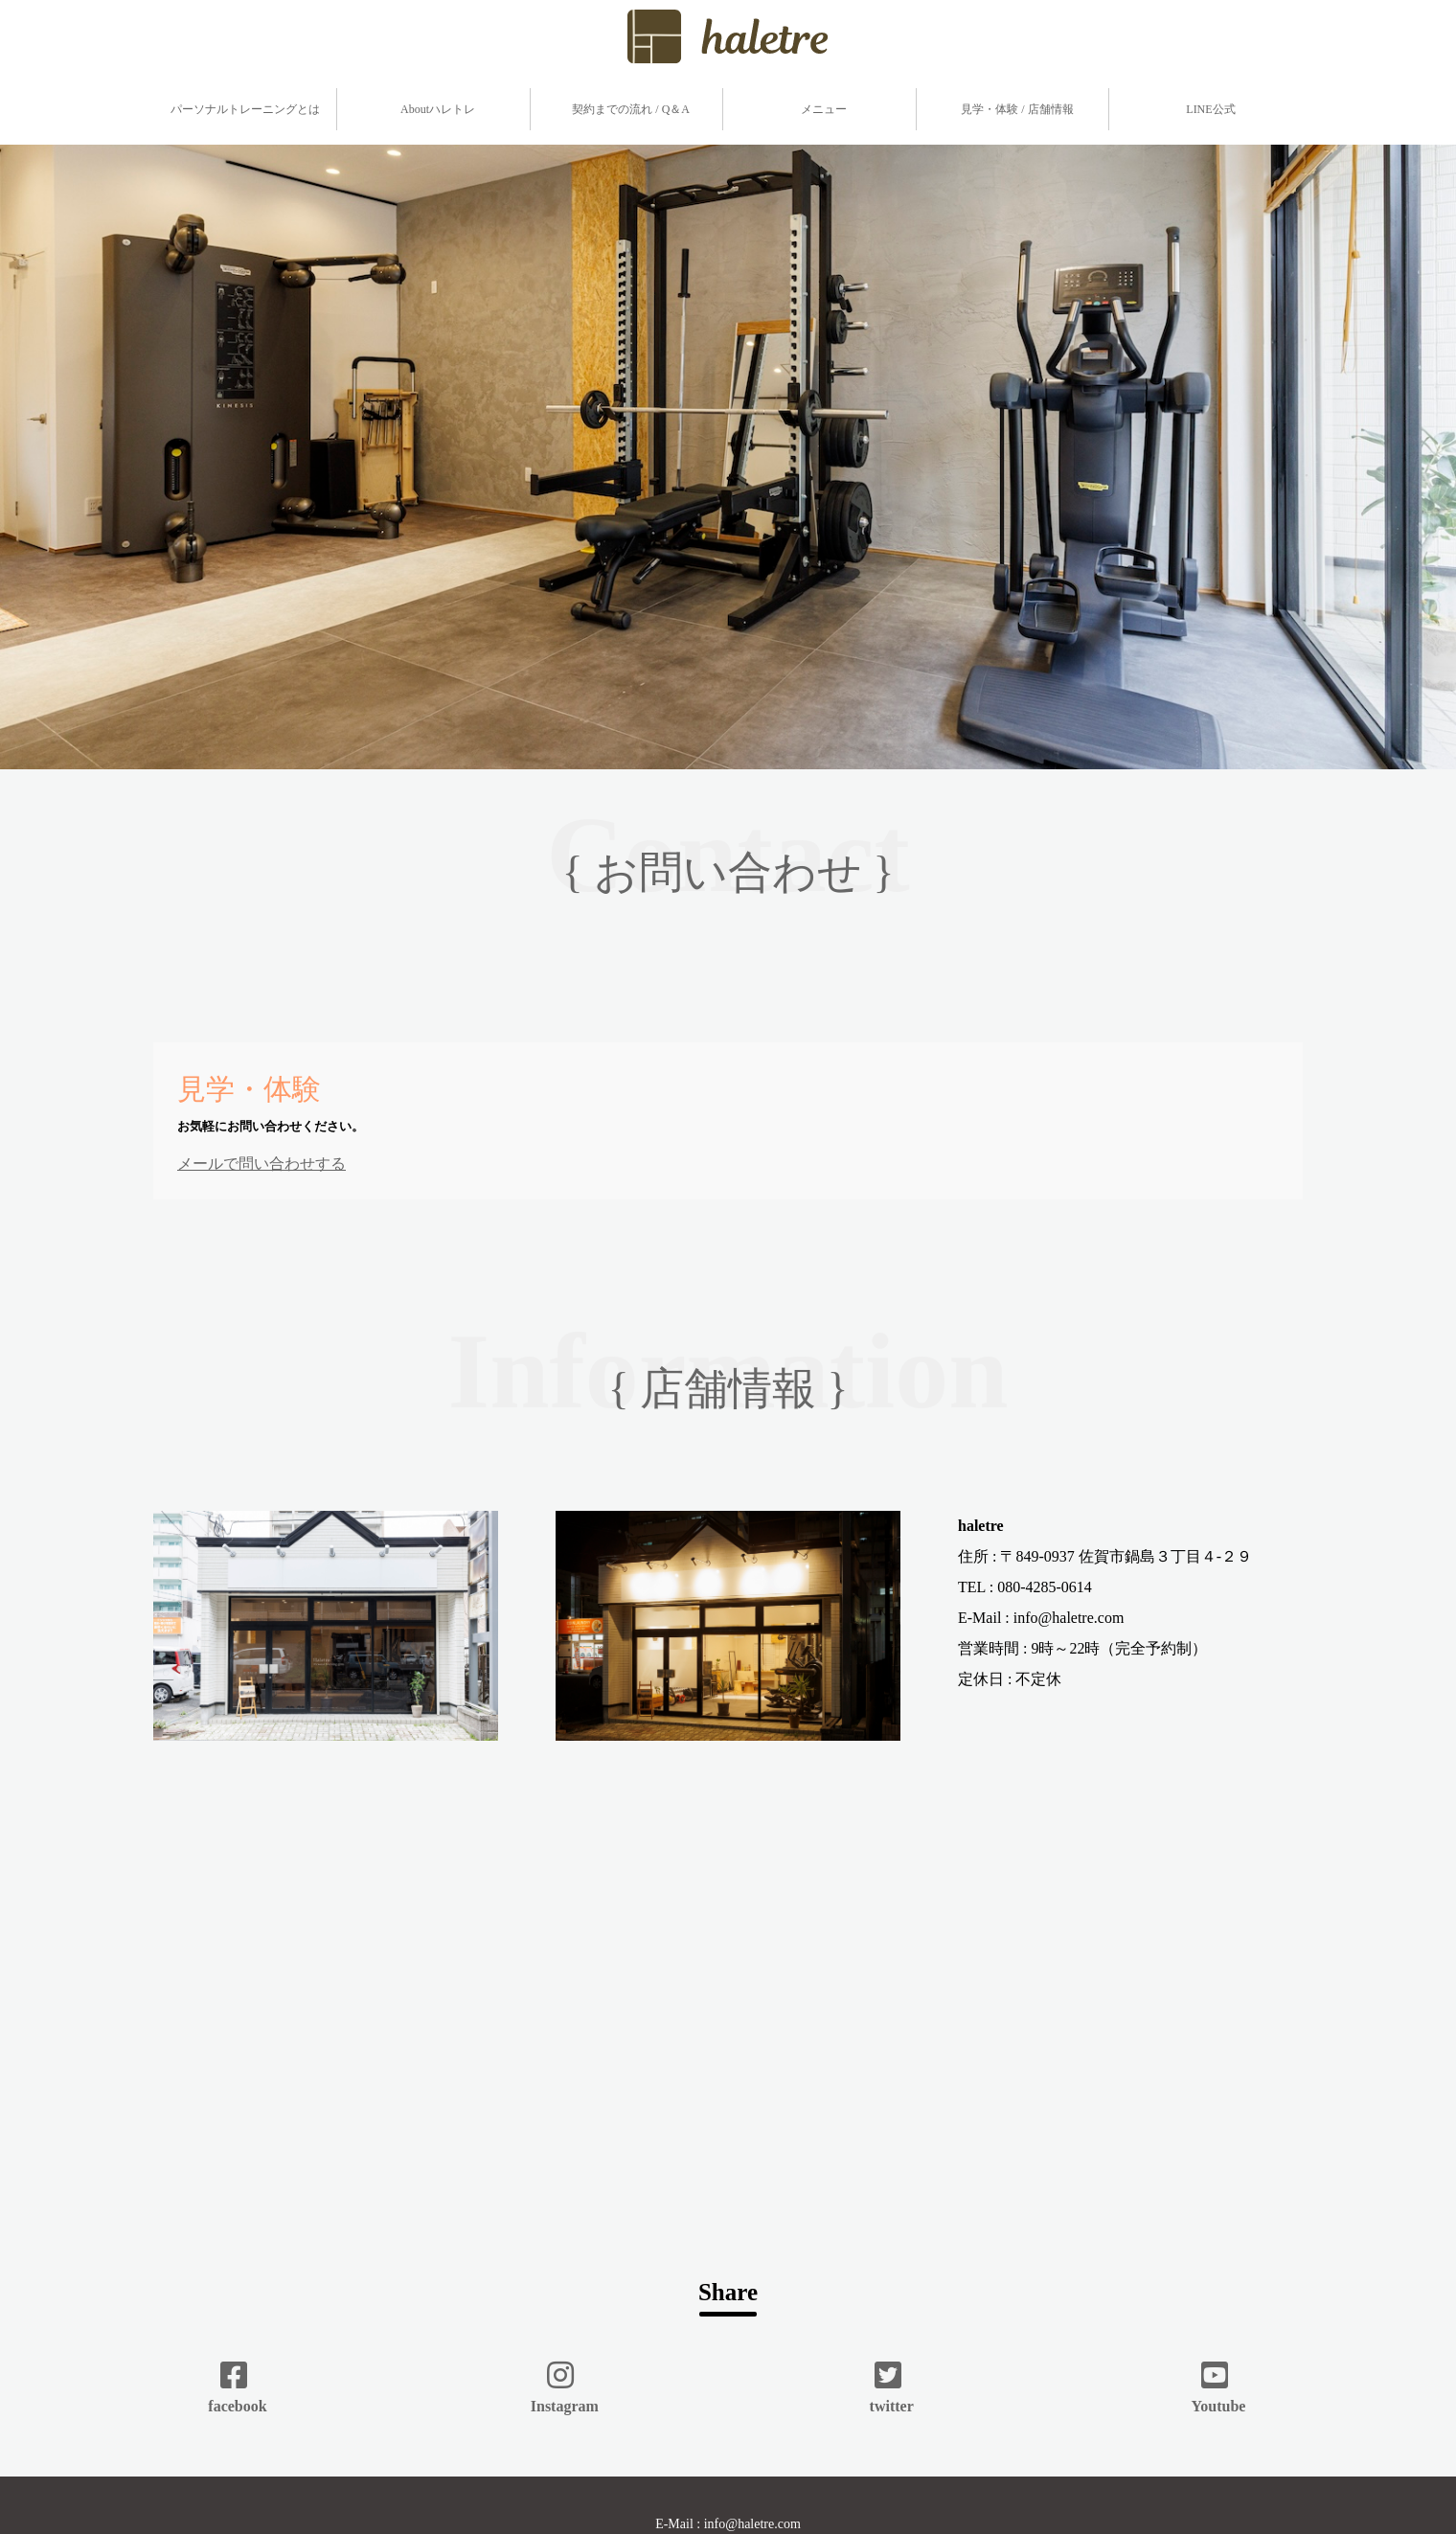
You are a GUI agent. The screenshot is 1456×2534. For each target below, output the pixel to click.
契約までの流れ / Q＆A (631, 109)
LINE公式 (1210, 109)
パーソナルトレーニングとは (245, 109)
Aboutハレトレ (437, 109)
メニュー (824, 109)
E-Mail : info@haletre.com (728, 2524)
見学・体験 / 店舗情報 (1017, 109)
